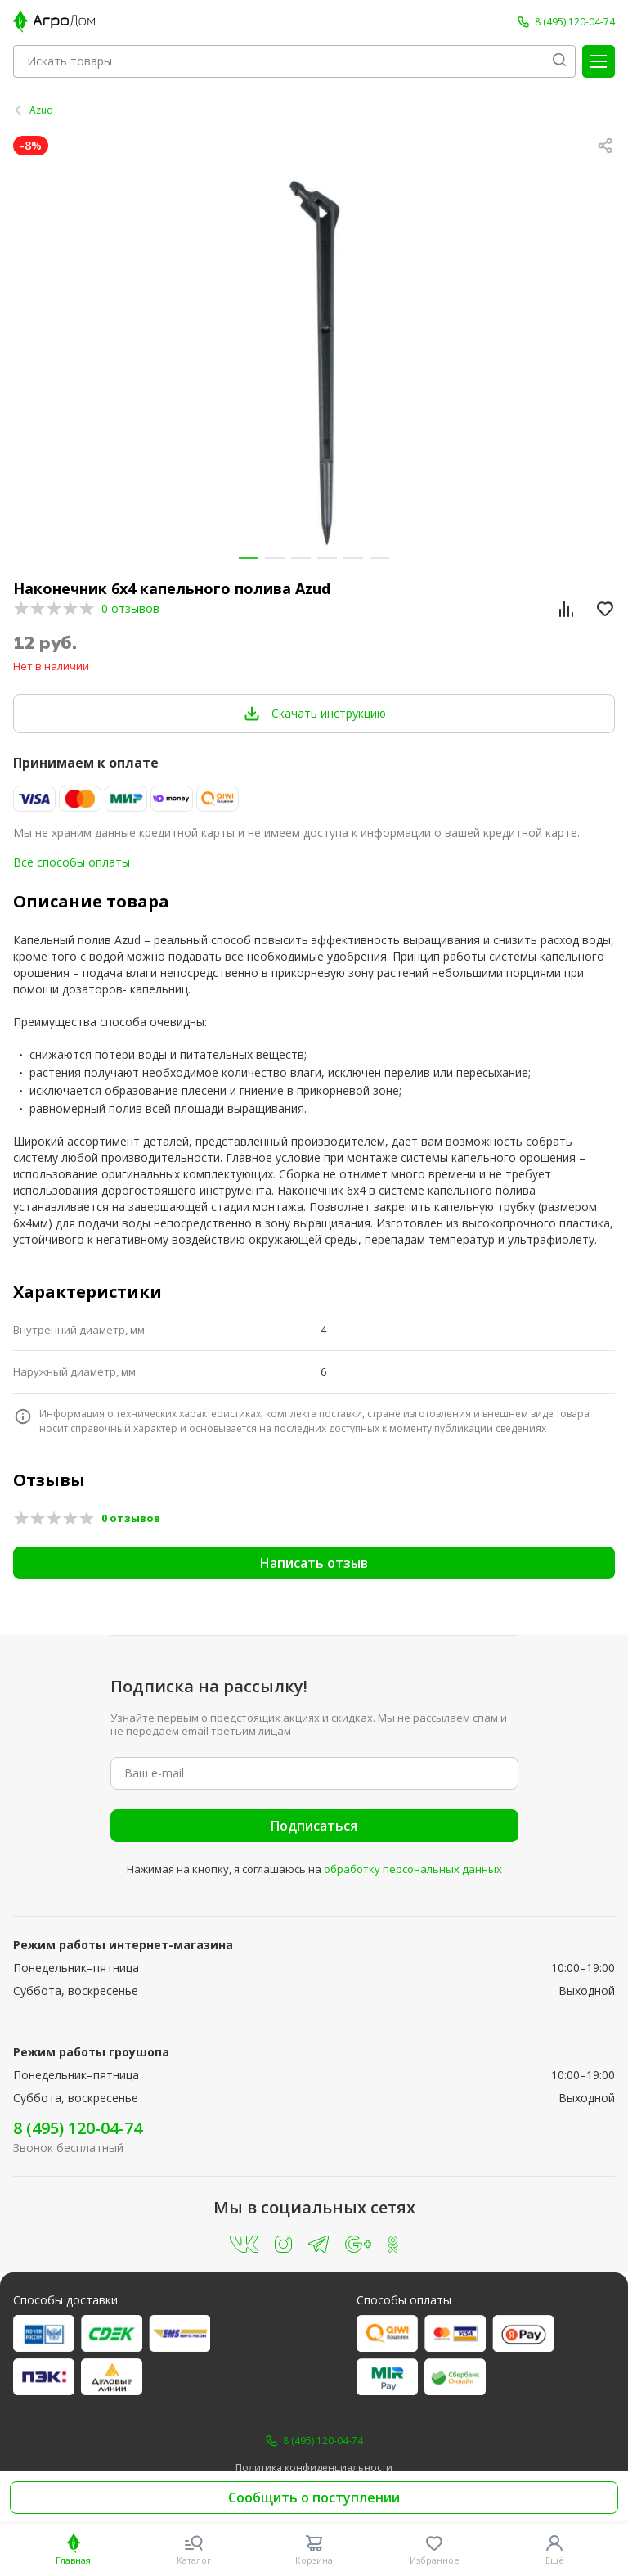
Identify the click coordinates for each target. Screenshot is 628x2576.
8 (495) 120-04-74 (77, 2128)
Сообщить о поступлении (314, 2497)
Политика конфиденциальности (314, 2468)
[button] (248, 558)
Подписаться (314, 1826)
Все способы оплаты (71, 862)
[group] (314, 363)
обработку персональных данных (413, 1869)
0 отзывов (130, 608)
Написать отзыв (314, 1563)
